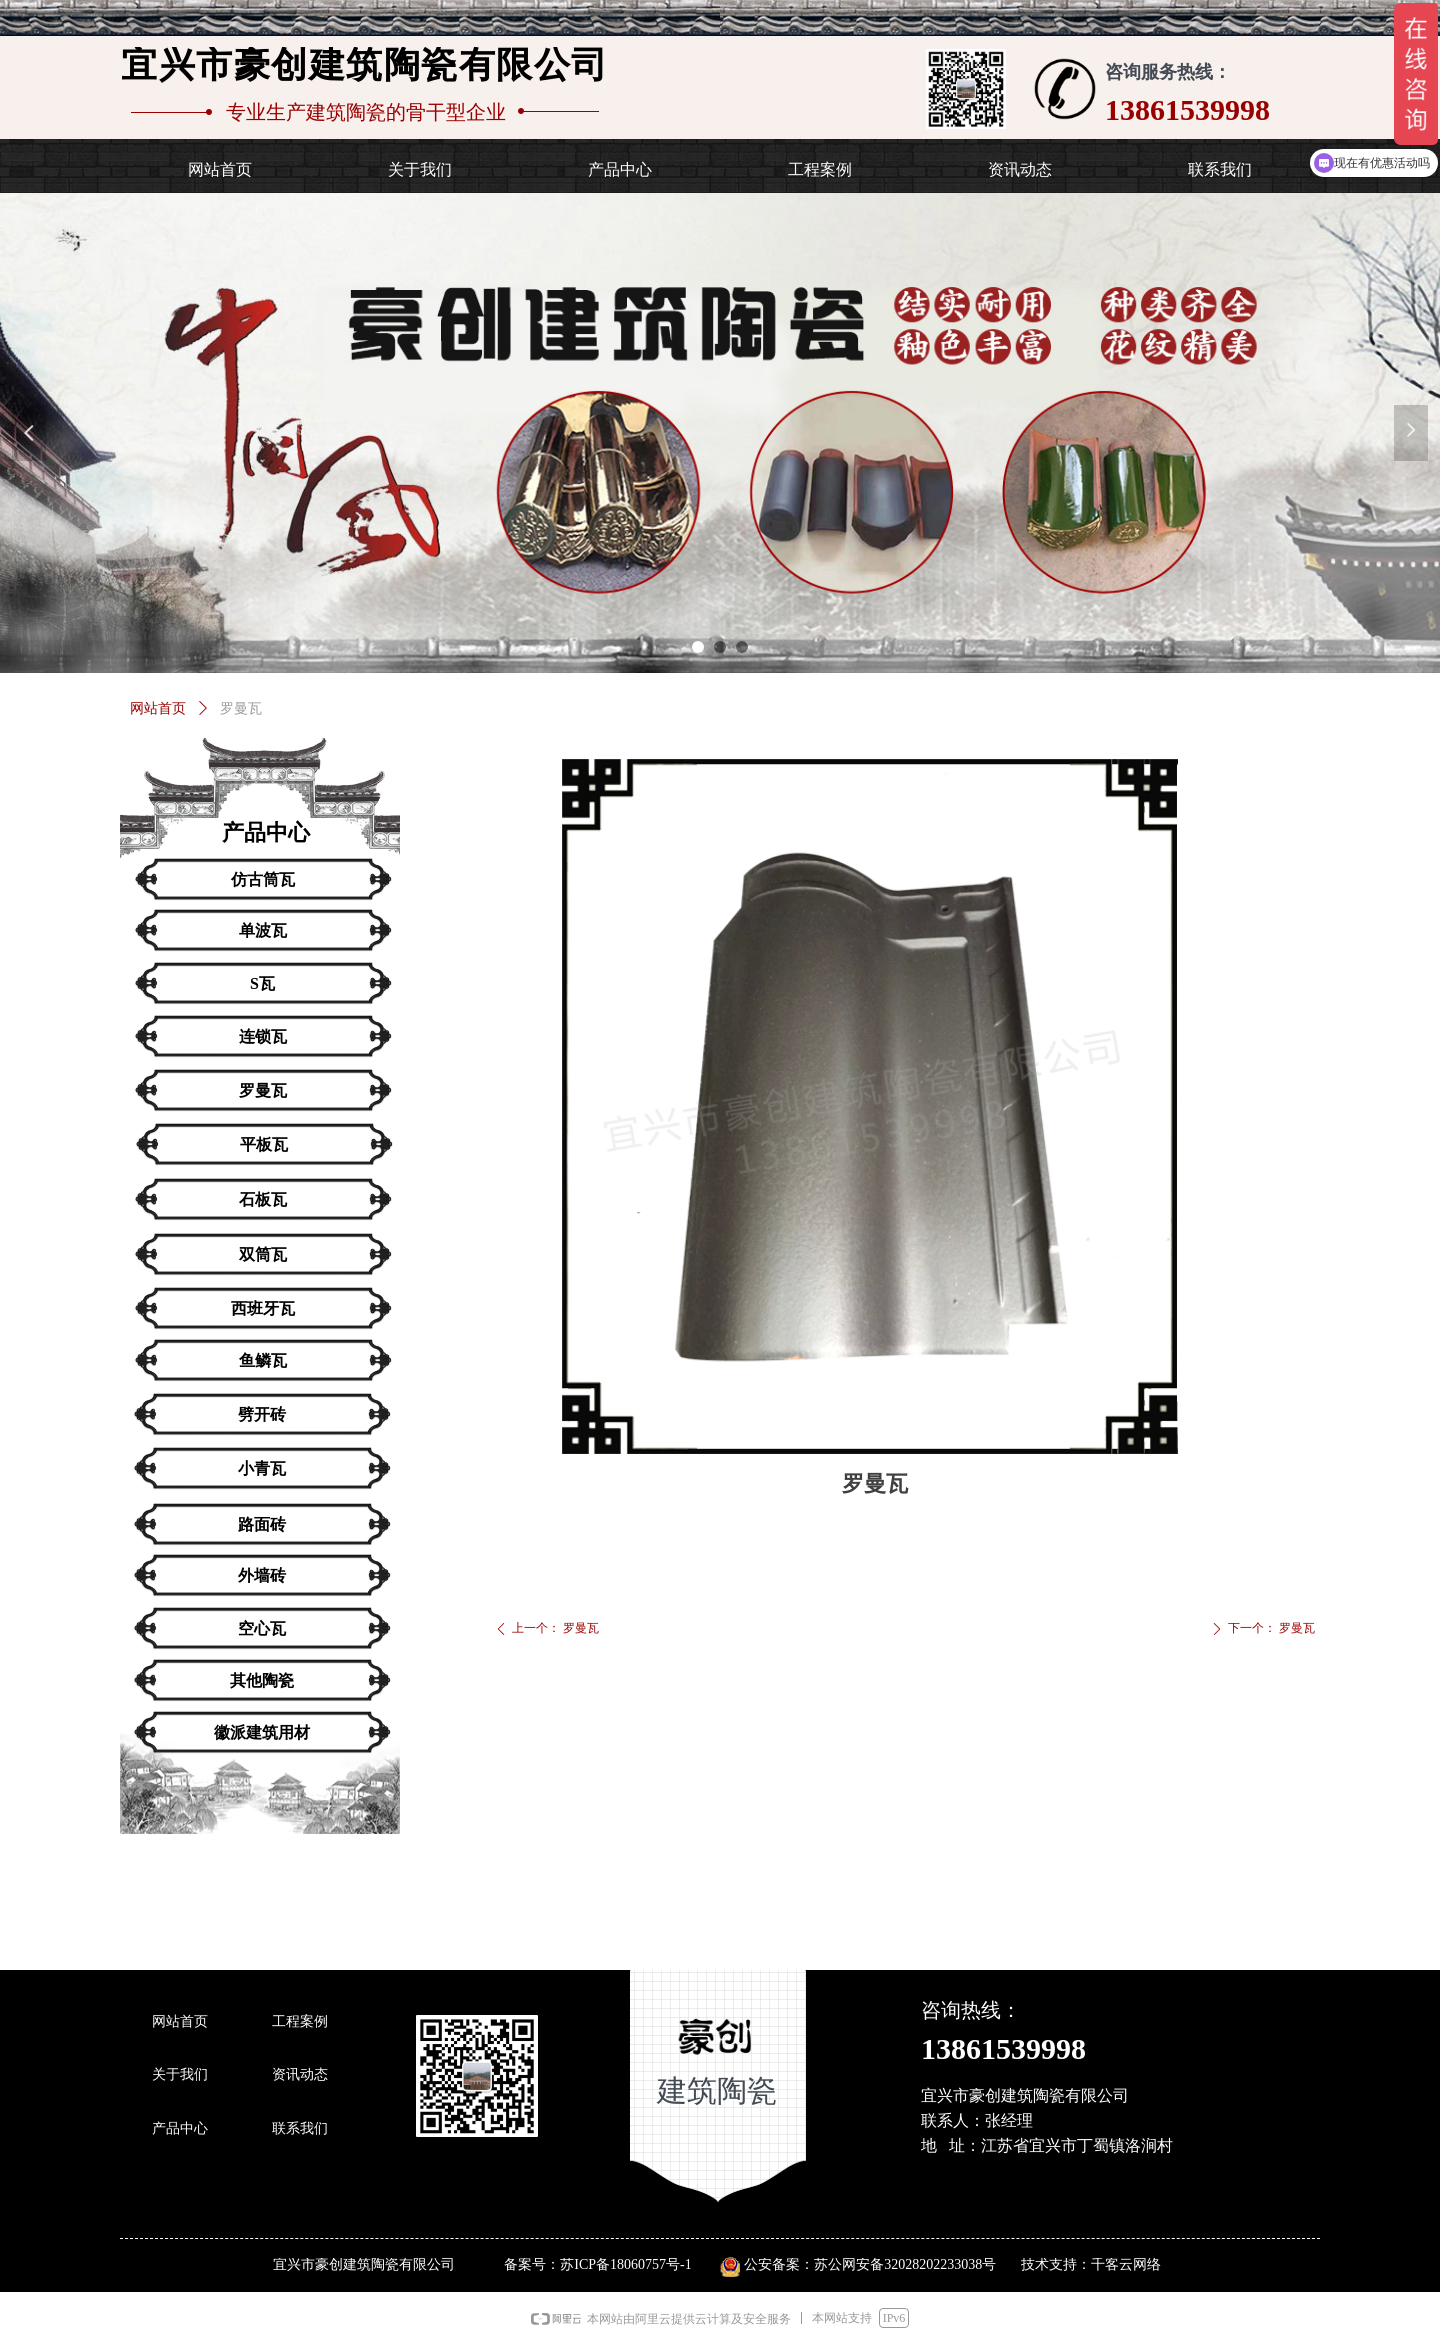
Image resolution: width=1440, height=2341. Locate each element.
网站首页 (158, 708)
